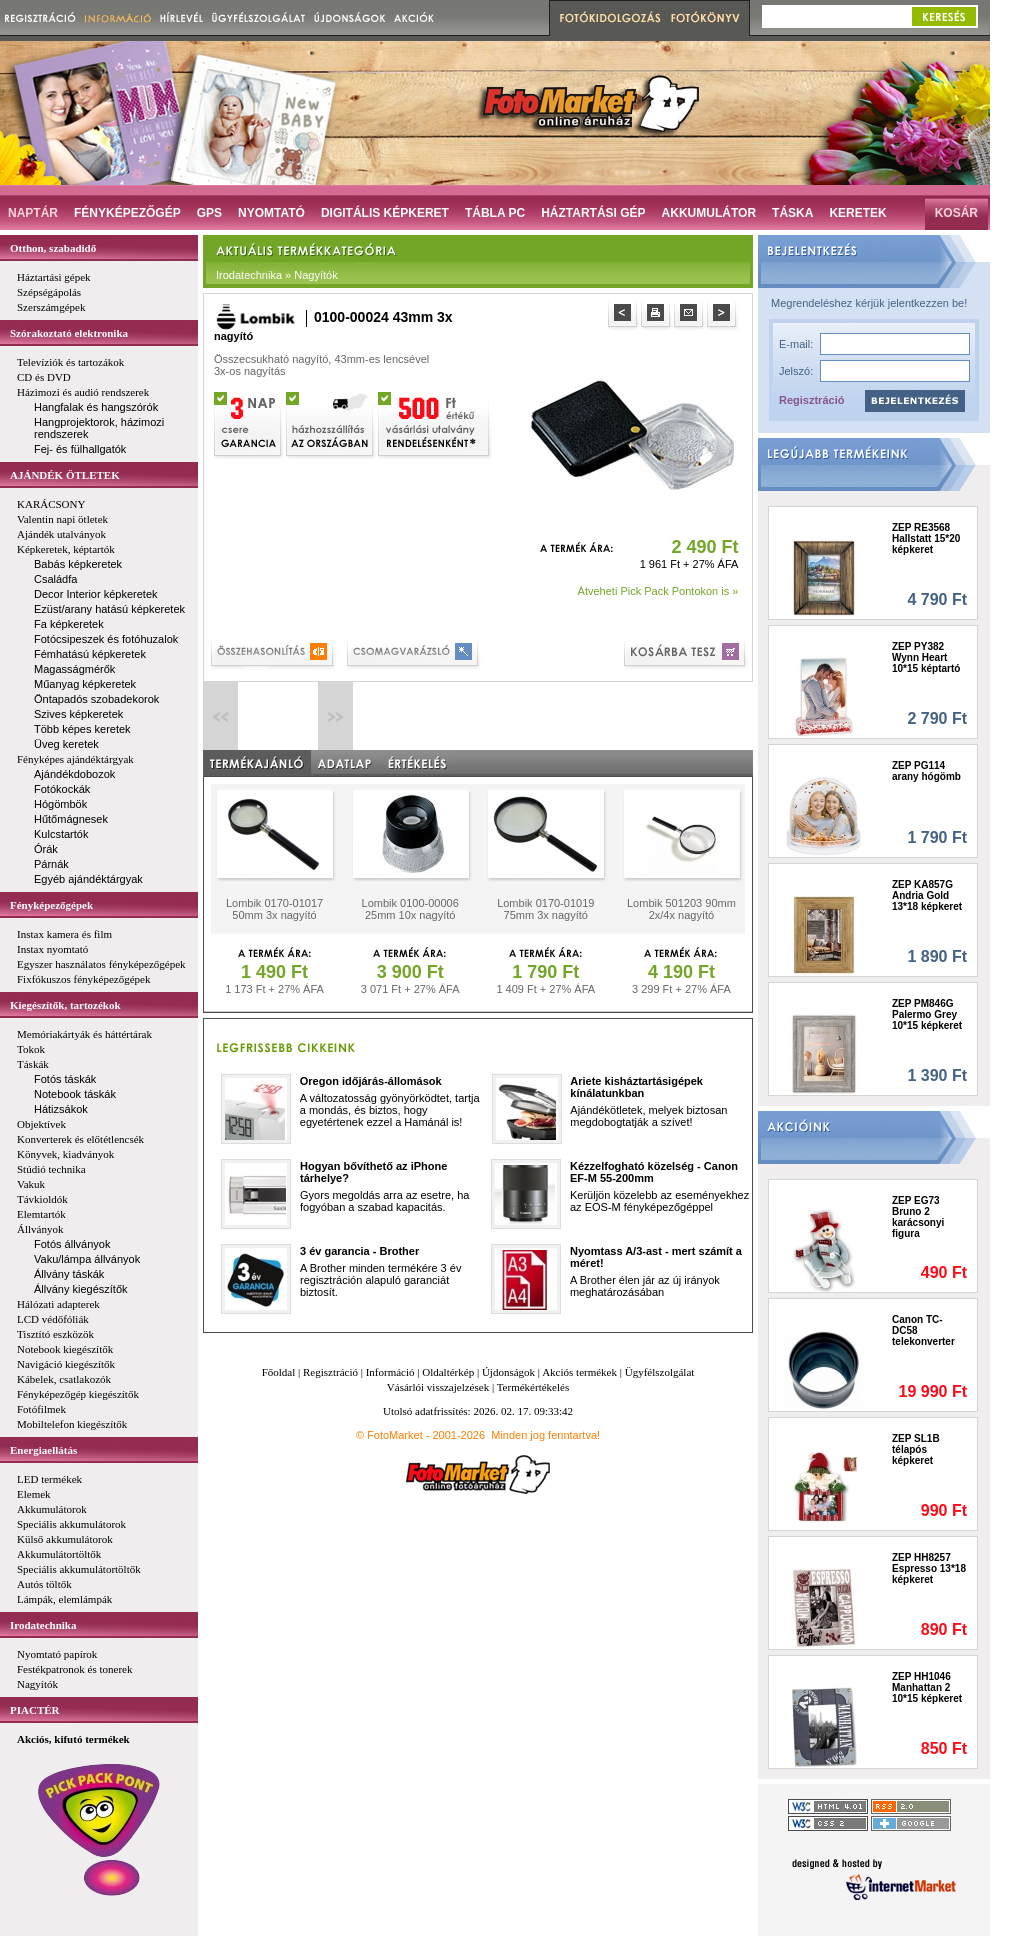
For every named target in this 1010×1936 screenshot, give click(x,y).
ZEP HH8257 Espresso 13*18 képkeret (929, 1568)
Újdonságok (508, 1372)
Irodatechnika (43, 1625)
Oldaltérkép (448, 1372)
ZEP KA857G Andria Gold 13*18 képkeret (927, 895)
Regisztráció (811, 400)
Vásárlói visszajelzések (438, 1387)
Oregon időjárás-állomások (371, 1081)
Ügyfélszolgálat (660, 1372)
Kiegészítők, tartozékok (65, 1005)
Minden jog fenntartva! (545, 1435)
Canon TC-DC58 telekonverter (923, 1330)
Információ (390, 1372)
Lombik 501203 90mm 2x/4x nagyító (681, 909)
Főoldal (279, 1372)
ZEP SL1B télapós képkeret (916, 1449)
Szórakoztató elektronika (69, 333)
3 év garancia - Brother (359, 1251)
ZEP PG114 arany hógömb (926, 771)
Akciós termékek (579, 1372)
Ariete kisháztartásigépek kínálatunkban (636, 1087)
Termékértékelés (533, 1387)
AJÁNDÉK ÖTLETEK (65, 475)
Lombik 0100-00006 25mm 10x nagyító (410, 909)
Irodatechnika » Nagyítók (277, 275)
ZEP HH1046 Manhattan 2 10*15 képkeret (927, 1687)
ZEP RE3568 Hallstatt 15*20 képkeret (926, 538)
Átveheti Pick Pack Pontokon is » (658, 591)
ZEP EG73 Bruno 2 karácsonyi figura (918, 1217)
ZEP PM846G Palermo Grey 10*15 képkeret (927, 1014)
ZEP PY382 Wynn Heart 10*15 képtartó (926, 657)
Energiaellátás (43, 1450)
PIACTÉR (35, 1710)
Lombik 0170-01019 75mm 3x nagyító (545, 909)
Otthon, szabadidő (53, 248)
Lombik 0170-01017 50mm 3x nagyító (274, 909)
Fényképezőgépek (51, 905)
